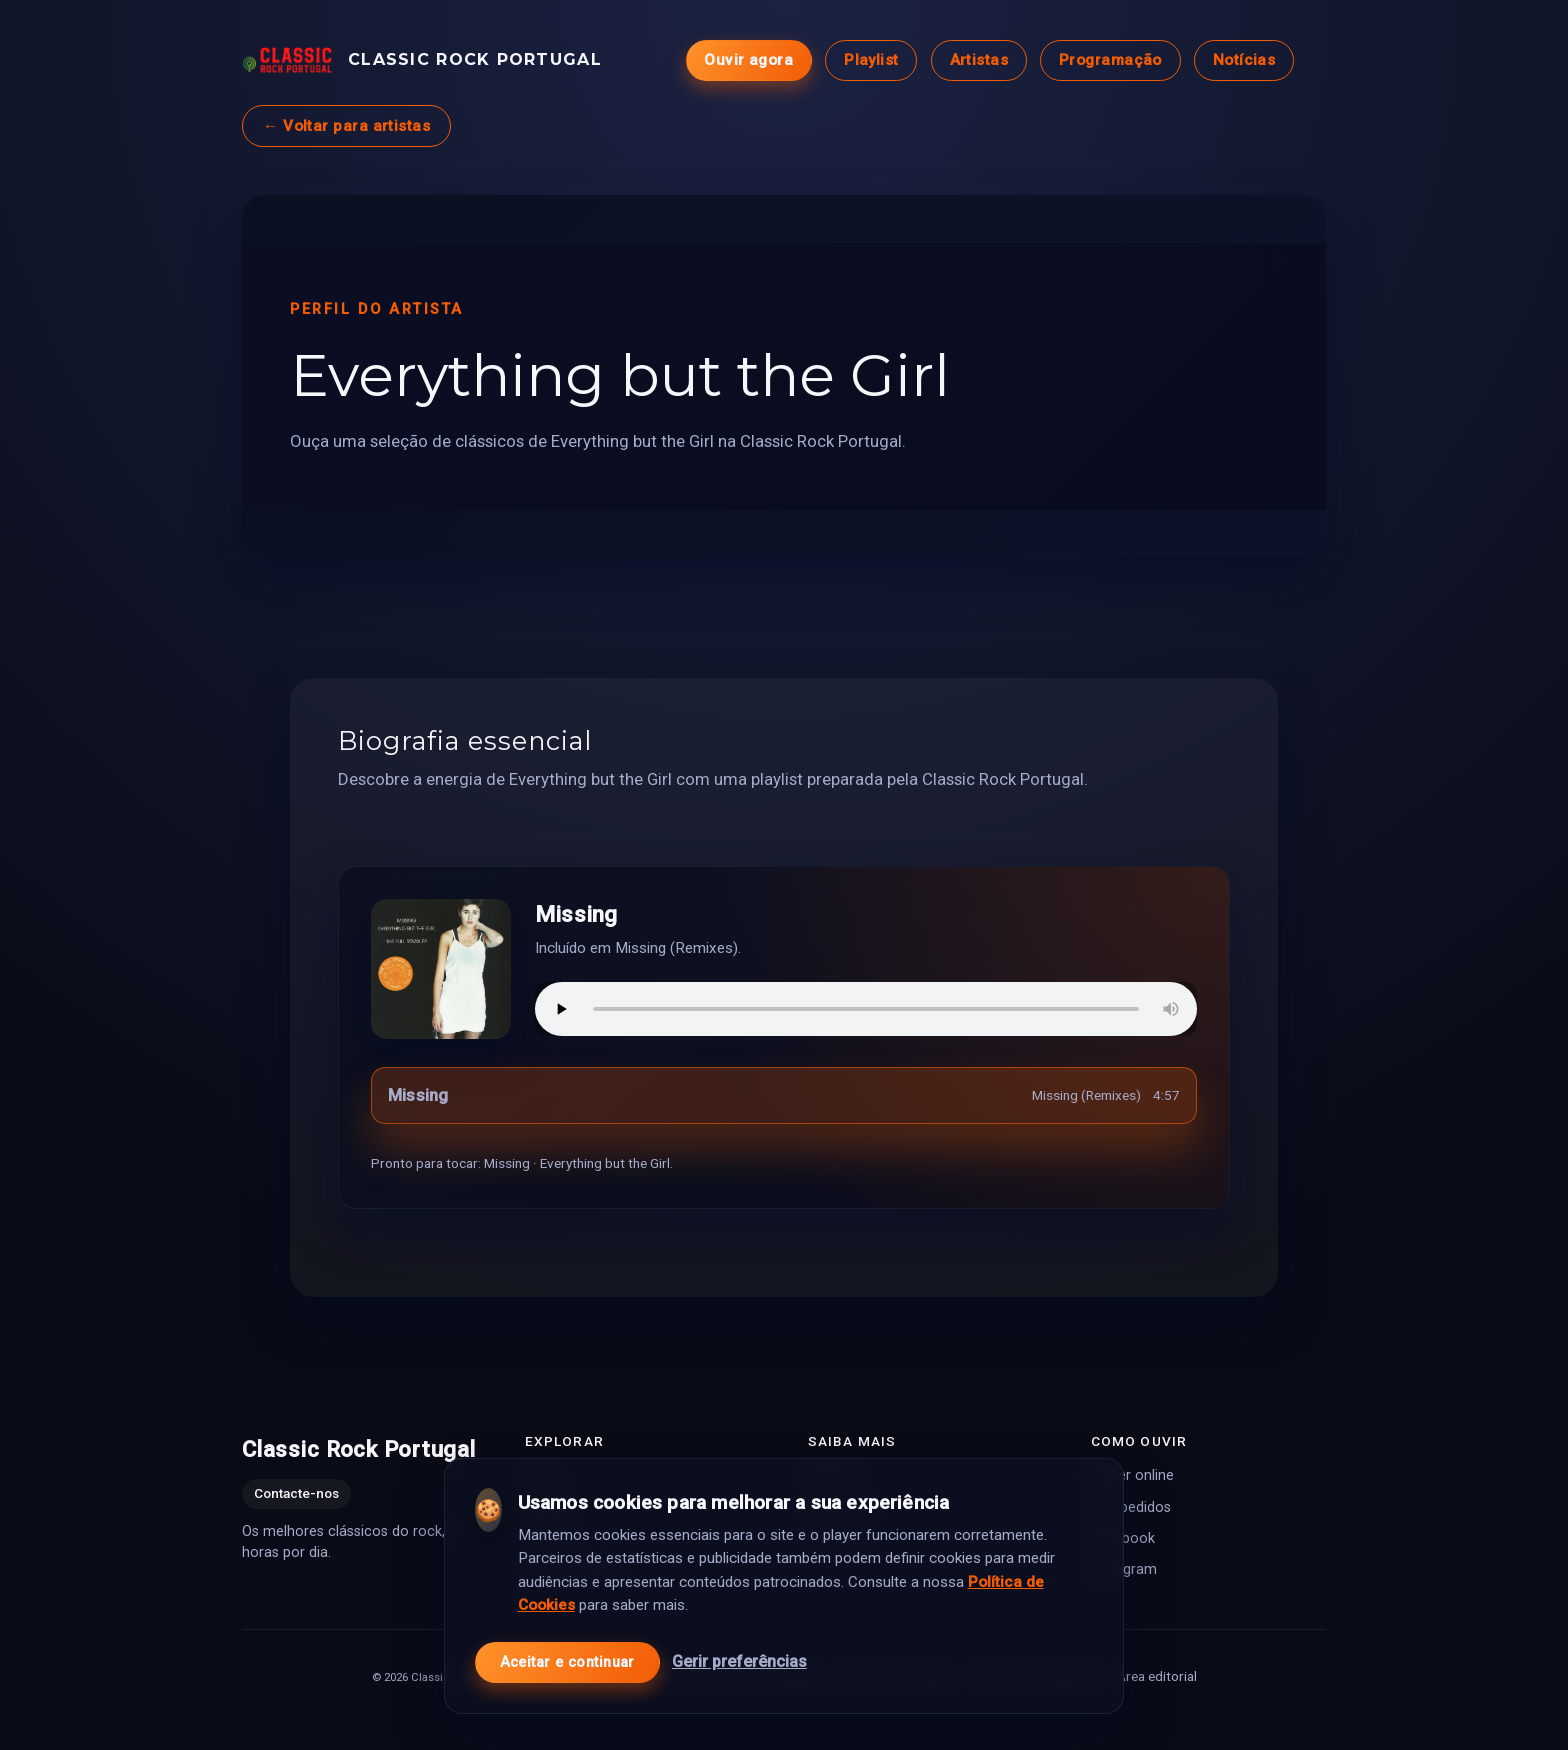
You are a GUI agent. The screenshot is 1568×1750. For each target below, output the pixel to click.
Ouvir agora (748, 60)
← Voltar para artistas (346, 126)
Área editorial (1157, 1675)
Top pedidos (1131, 1506)
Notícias (1244, 60)
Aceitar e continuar (567, 1650)
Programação (1110, 60)
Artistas (979, 60)
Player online (1132, 1475)
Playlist (871, 60)
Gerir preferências (739, 1650)
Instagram (1124, 1568)
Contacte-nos (296, 1493)
